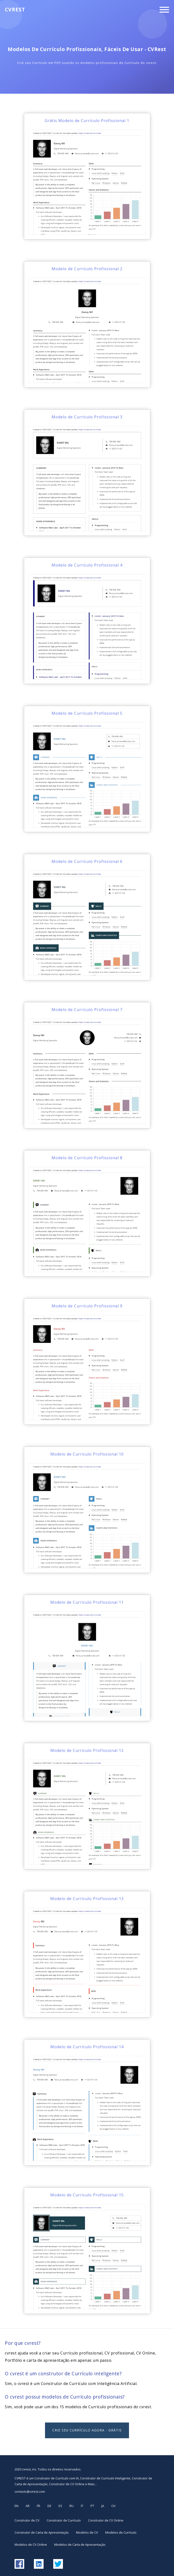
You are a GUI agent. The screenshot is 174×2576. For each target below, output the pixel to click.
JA (102, 2506)
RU (71, 2506)
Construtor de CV (27, 2520)
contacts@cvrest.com (30, 2491)
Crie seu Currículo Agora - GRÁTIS (87, 2430)
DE (49, 2506)
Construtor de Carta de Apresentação (42, 2532)
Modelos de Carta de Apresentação (80, 2544)
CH (113, 2506)
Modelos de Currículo (120, 2532)
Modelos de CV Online (31, 2544)
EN (16, 2506)
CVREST (15, 9)
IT (82, 2506)
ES (60, 2506)
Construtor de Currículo (64, 2520)
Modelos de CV (87, 2532)
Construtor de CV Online (105, 2520)
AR (28, 2506)
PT (92, 2506)
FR (38, 2506)
